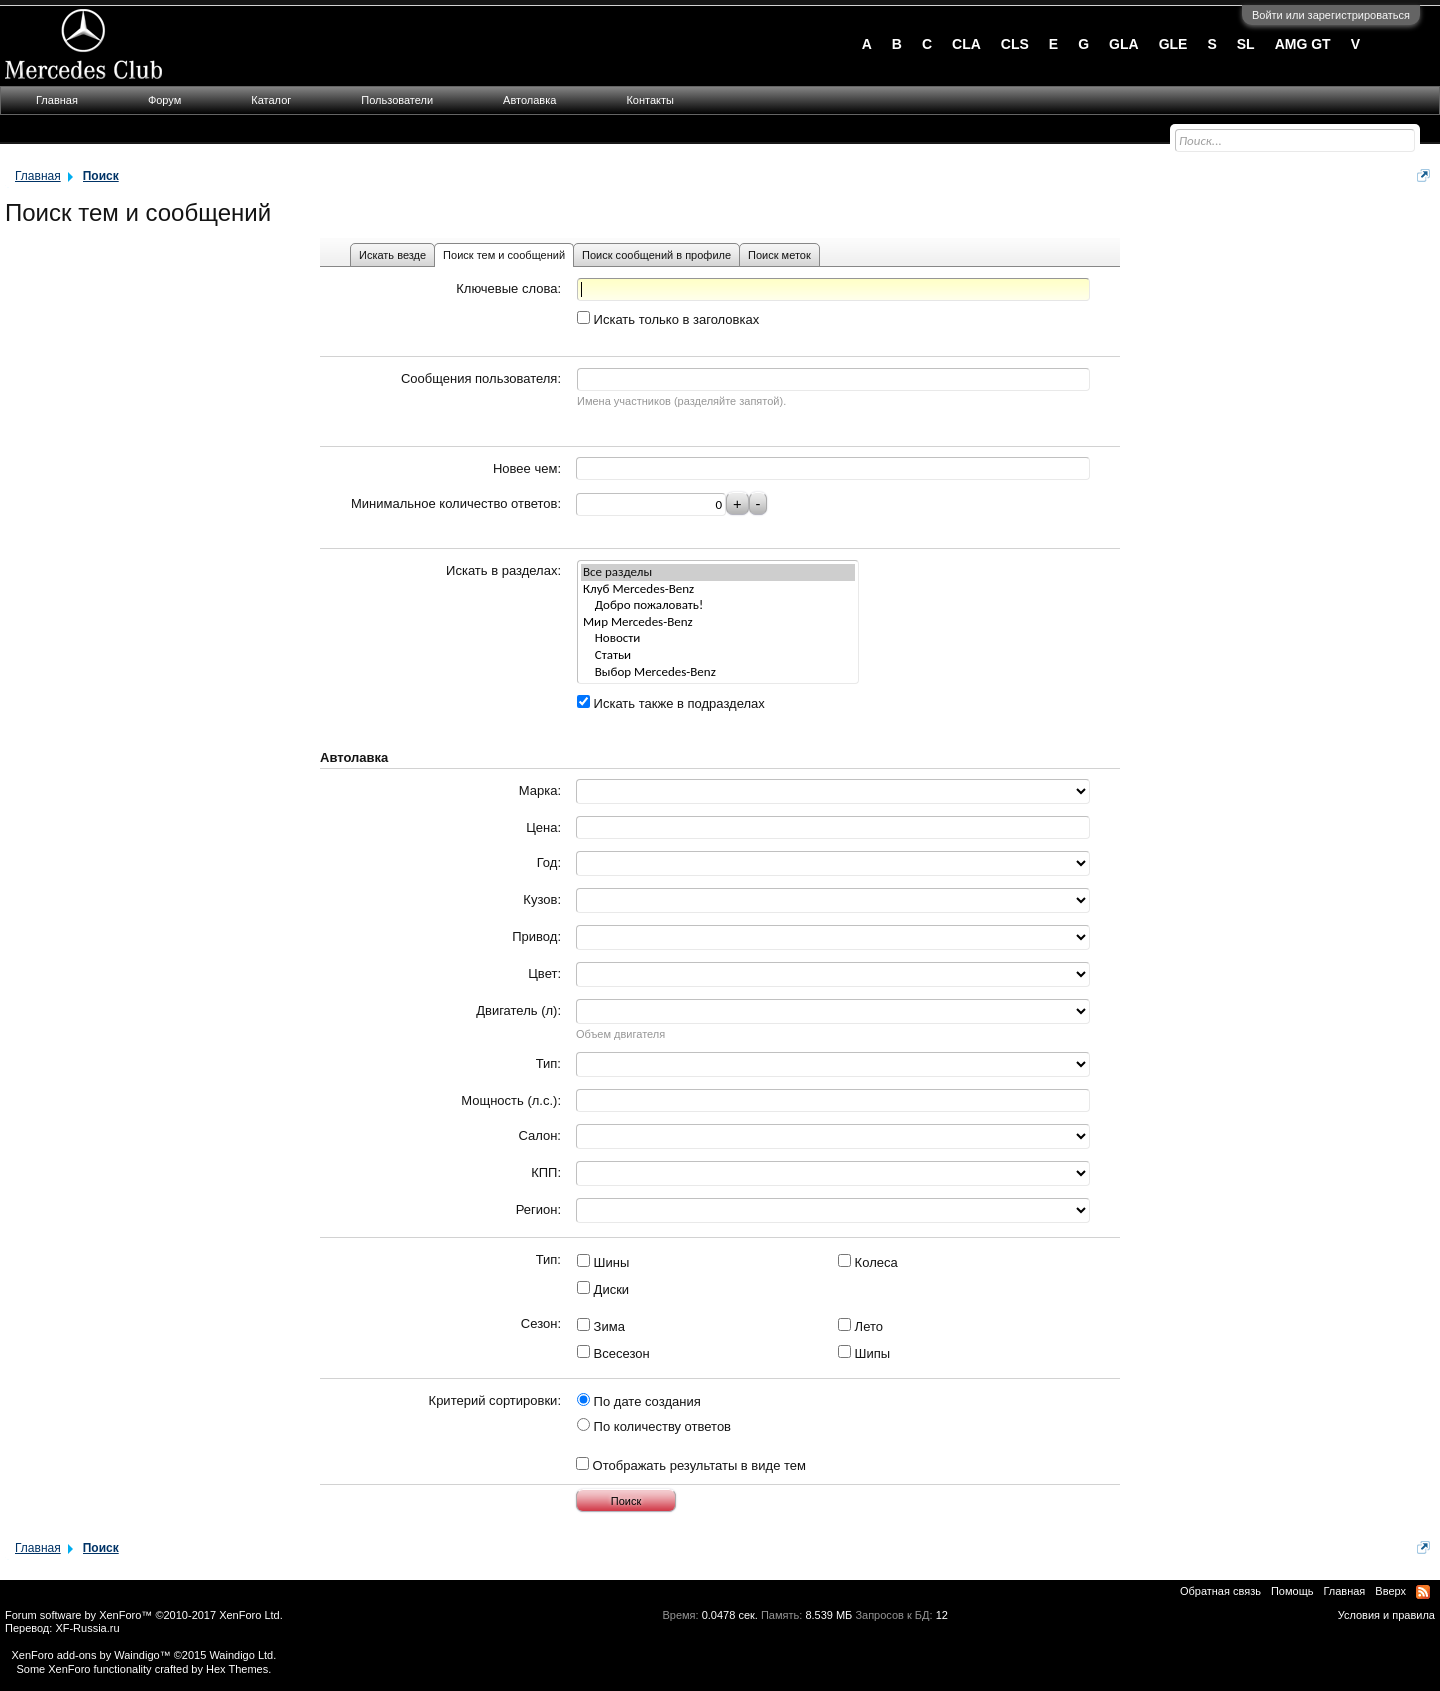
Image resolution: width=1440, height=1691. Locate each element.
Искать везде (392, 255)
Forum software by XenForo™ (144, 1615)
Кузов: (542, 899)
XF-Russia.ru (87, 1628)
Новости (718, 638)
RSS (1423, 1592)
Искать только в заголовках (668, 319)
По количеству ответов (654, 1426)
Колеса (868, 1262)
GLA (1124, 44)
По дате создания (639, 1401)
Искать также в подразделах (671, 703)
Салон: (539, 1135)
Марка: (540, 790)
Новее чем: (527, 468)
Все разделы (718, 572)
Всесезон (613, 1353)
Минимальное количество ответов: (456, 503)
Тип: (548, 1063)
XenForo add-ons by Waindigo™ (90, 1655)
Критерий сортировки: (495, 1400)
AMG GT (1303, 44)
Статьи (718, 655)
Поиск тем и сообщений (504, 255)
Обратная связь (1220, 1591)
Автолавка (529, 100)
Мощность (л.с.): (511, 1100)
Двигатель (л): (518, 1010)
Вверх (1390, 1591)
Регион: (538, 1209)
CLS (1015, 44)
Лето (860, 1326)
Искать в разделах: (503, 570)
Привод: (536, 936)
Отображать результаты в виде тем (691, 1465)
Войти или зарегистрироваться (1331, 15)
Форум (164, 100)
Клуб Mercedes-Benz (718, 589)
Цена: (543, 827)
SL (1246, 44)
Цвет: (544, 973)
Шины (603, 1262)
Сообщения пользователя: (481, 378)
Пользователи (397, 100)
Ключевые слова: (508, 288)
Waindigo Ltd (241, 1655)
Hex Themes (237, 1669)
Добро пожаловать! (718, 605)
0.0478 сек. (730, 1615)
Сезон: (541, 1323)
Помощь (1292, 1591)
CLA (966, 44)
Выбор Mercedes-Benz (718, 672)
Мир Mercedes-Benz (718, 622)
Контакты (650, 100)
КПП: (546, 1172)
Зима (601, 1326)
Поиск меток (779, 255)
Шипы (864, 1353)
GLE (1173, 44)
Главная (57, 100)
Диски (603, 1289)
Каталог (271, 100)
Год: (549, 862)
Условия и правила (1386, 1615)
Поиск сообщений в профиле (656, 255)
